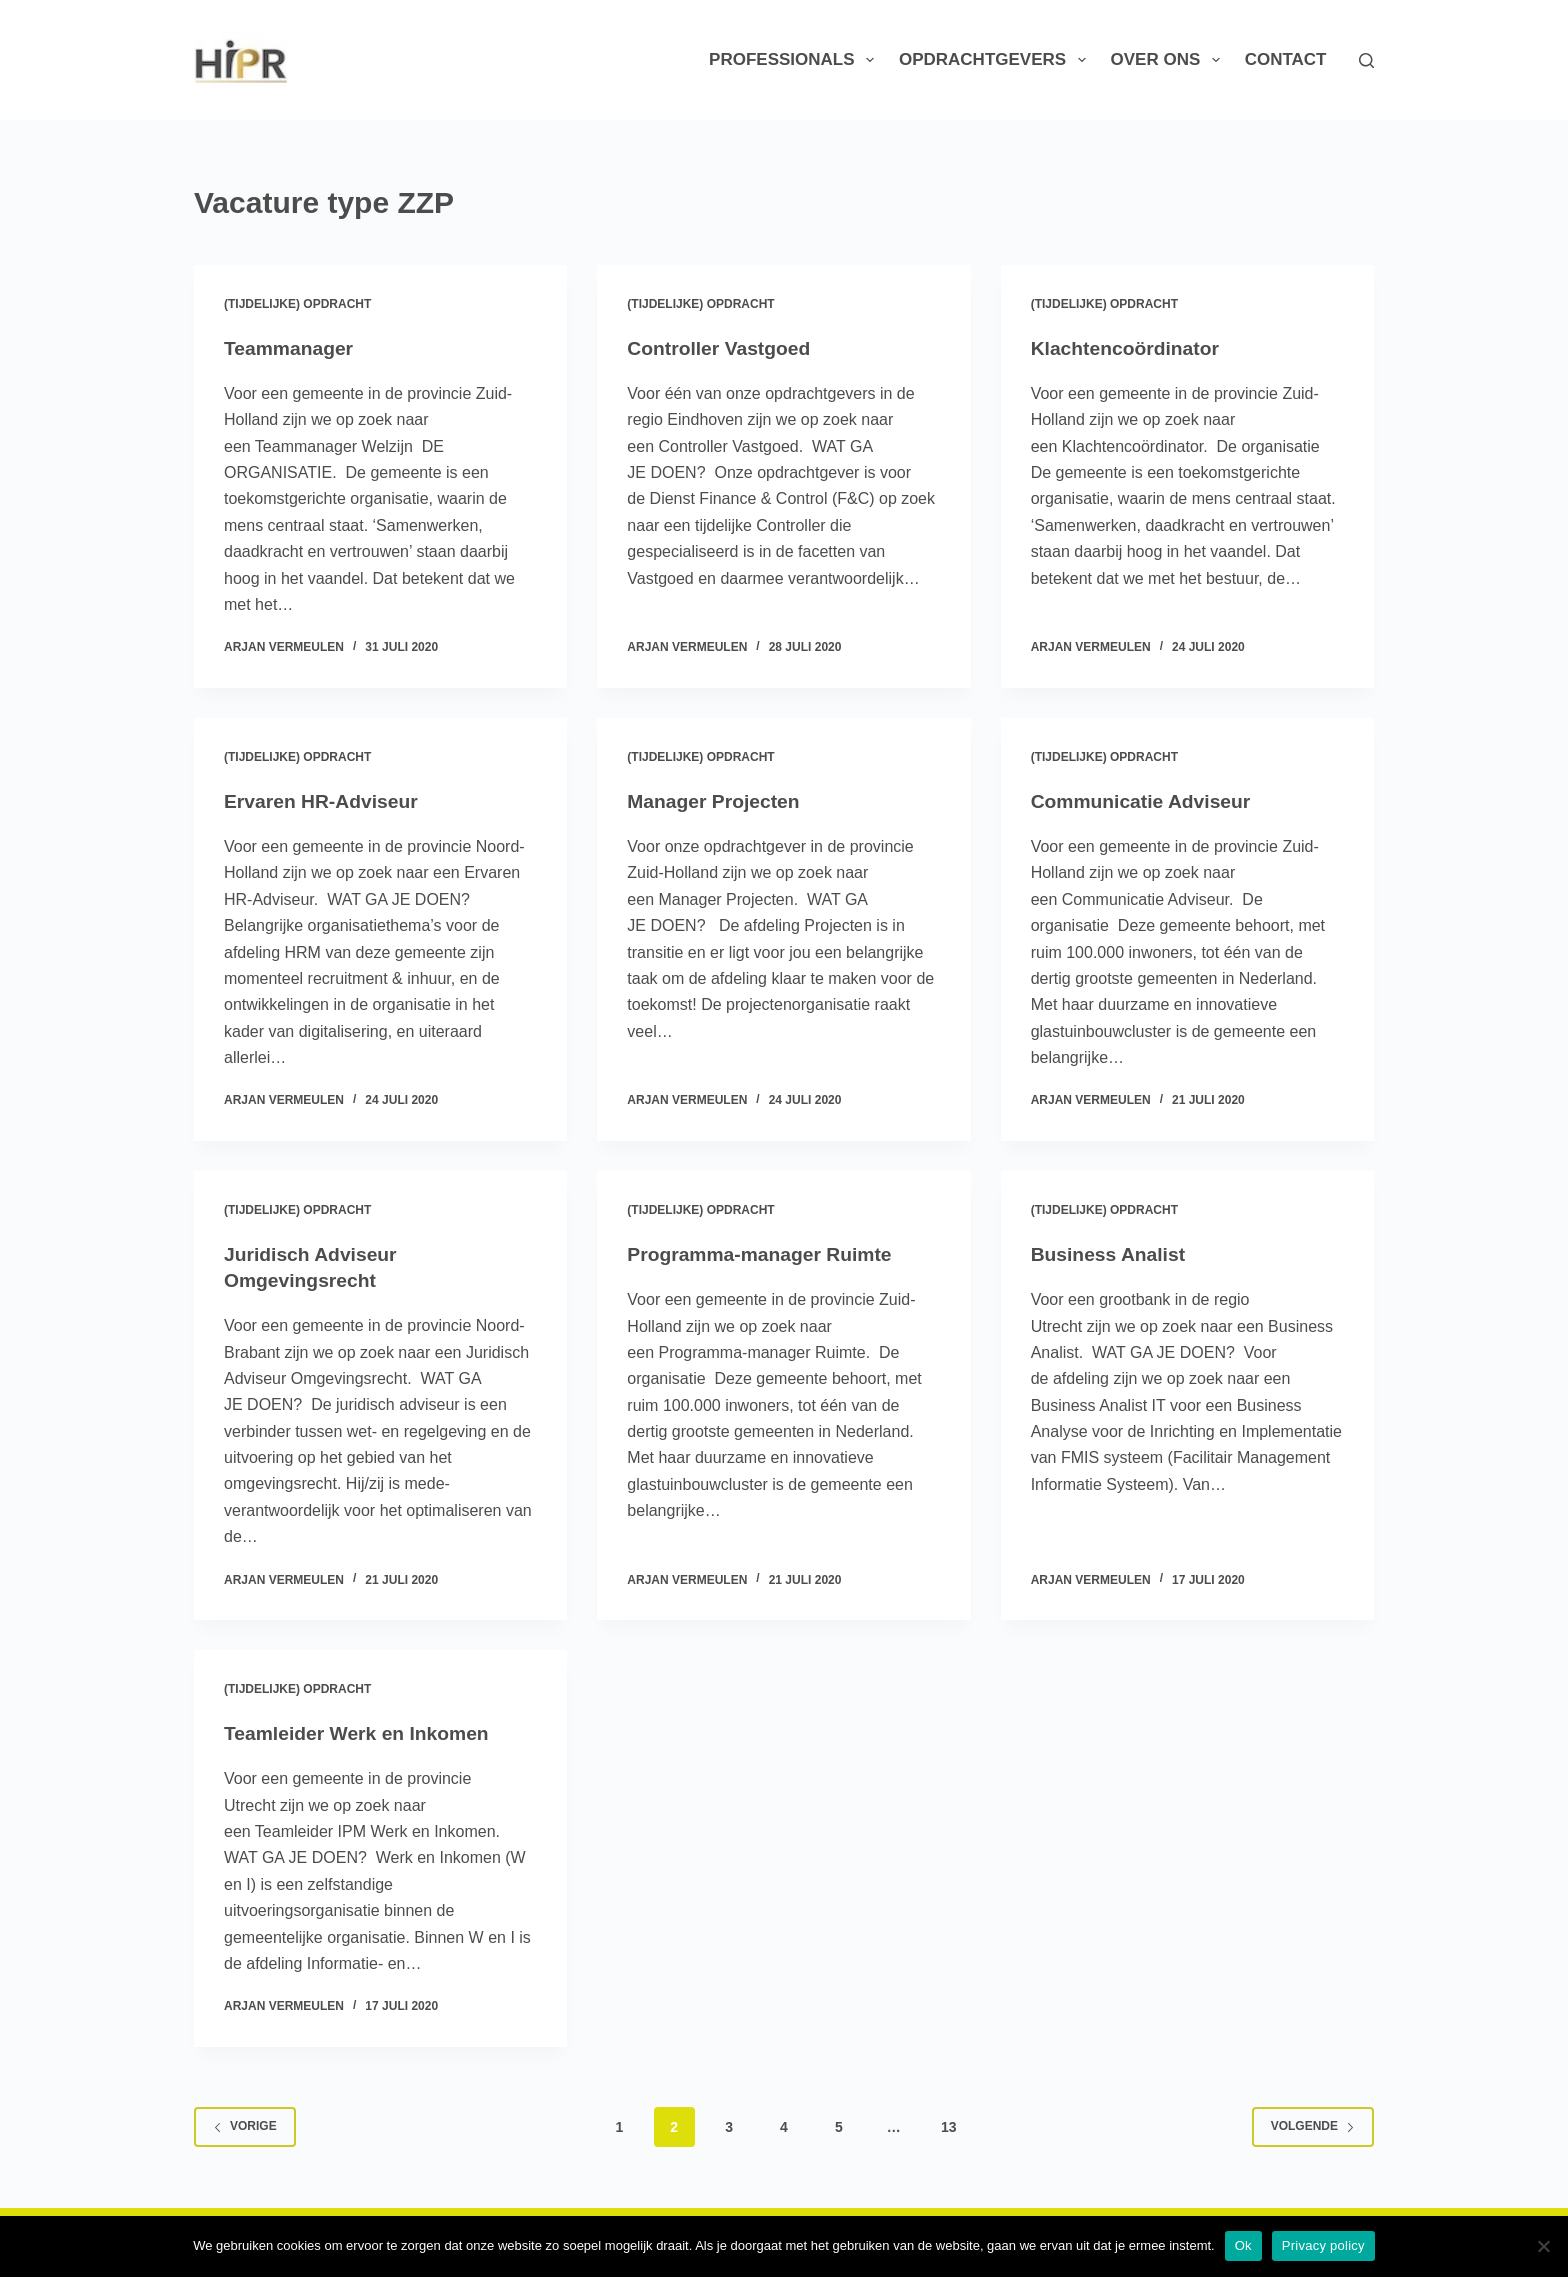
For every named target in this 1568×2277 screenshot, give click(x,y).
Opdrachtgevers (996, 60)
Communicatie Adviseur (1145, 801)
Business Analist (1111, 1254)
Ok (1243, 2245)
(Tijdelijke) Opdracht (297, 304)
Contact (1286, 59)
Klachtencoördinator (1129, 348)
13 (949, 2127)
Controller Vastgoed (722, 348)
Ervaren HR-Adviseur (324, 801)
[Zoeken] (1366, 60)
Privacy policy (1323, 2245)
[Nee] (1543, 2246)
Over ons (1169, 60)
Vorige (245, 2126)
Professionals (795, 60)
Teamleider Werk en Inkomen (361, 1733)
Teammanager (291, 348)
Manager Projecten (716, 801)
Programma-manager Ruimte (764, 1254)
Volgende (1313, 2126)
